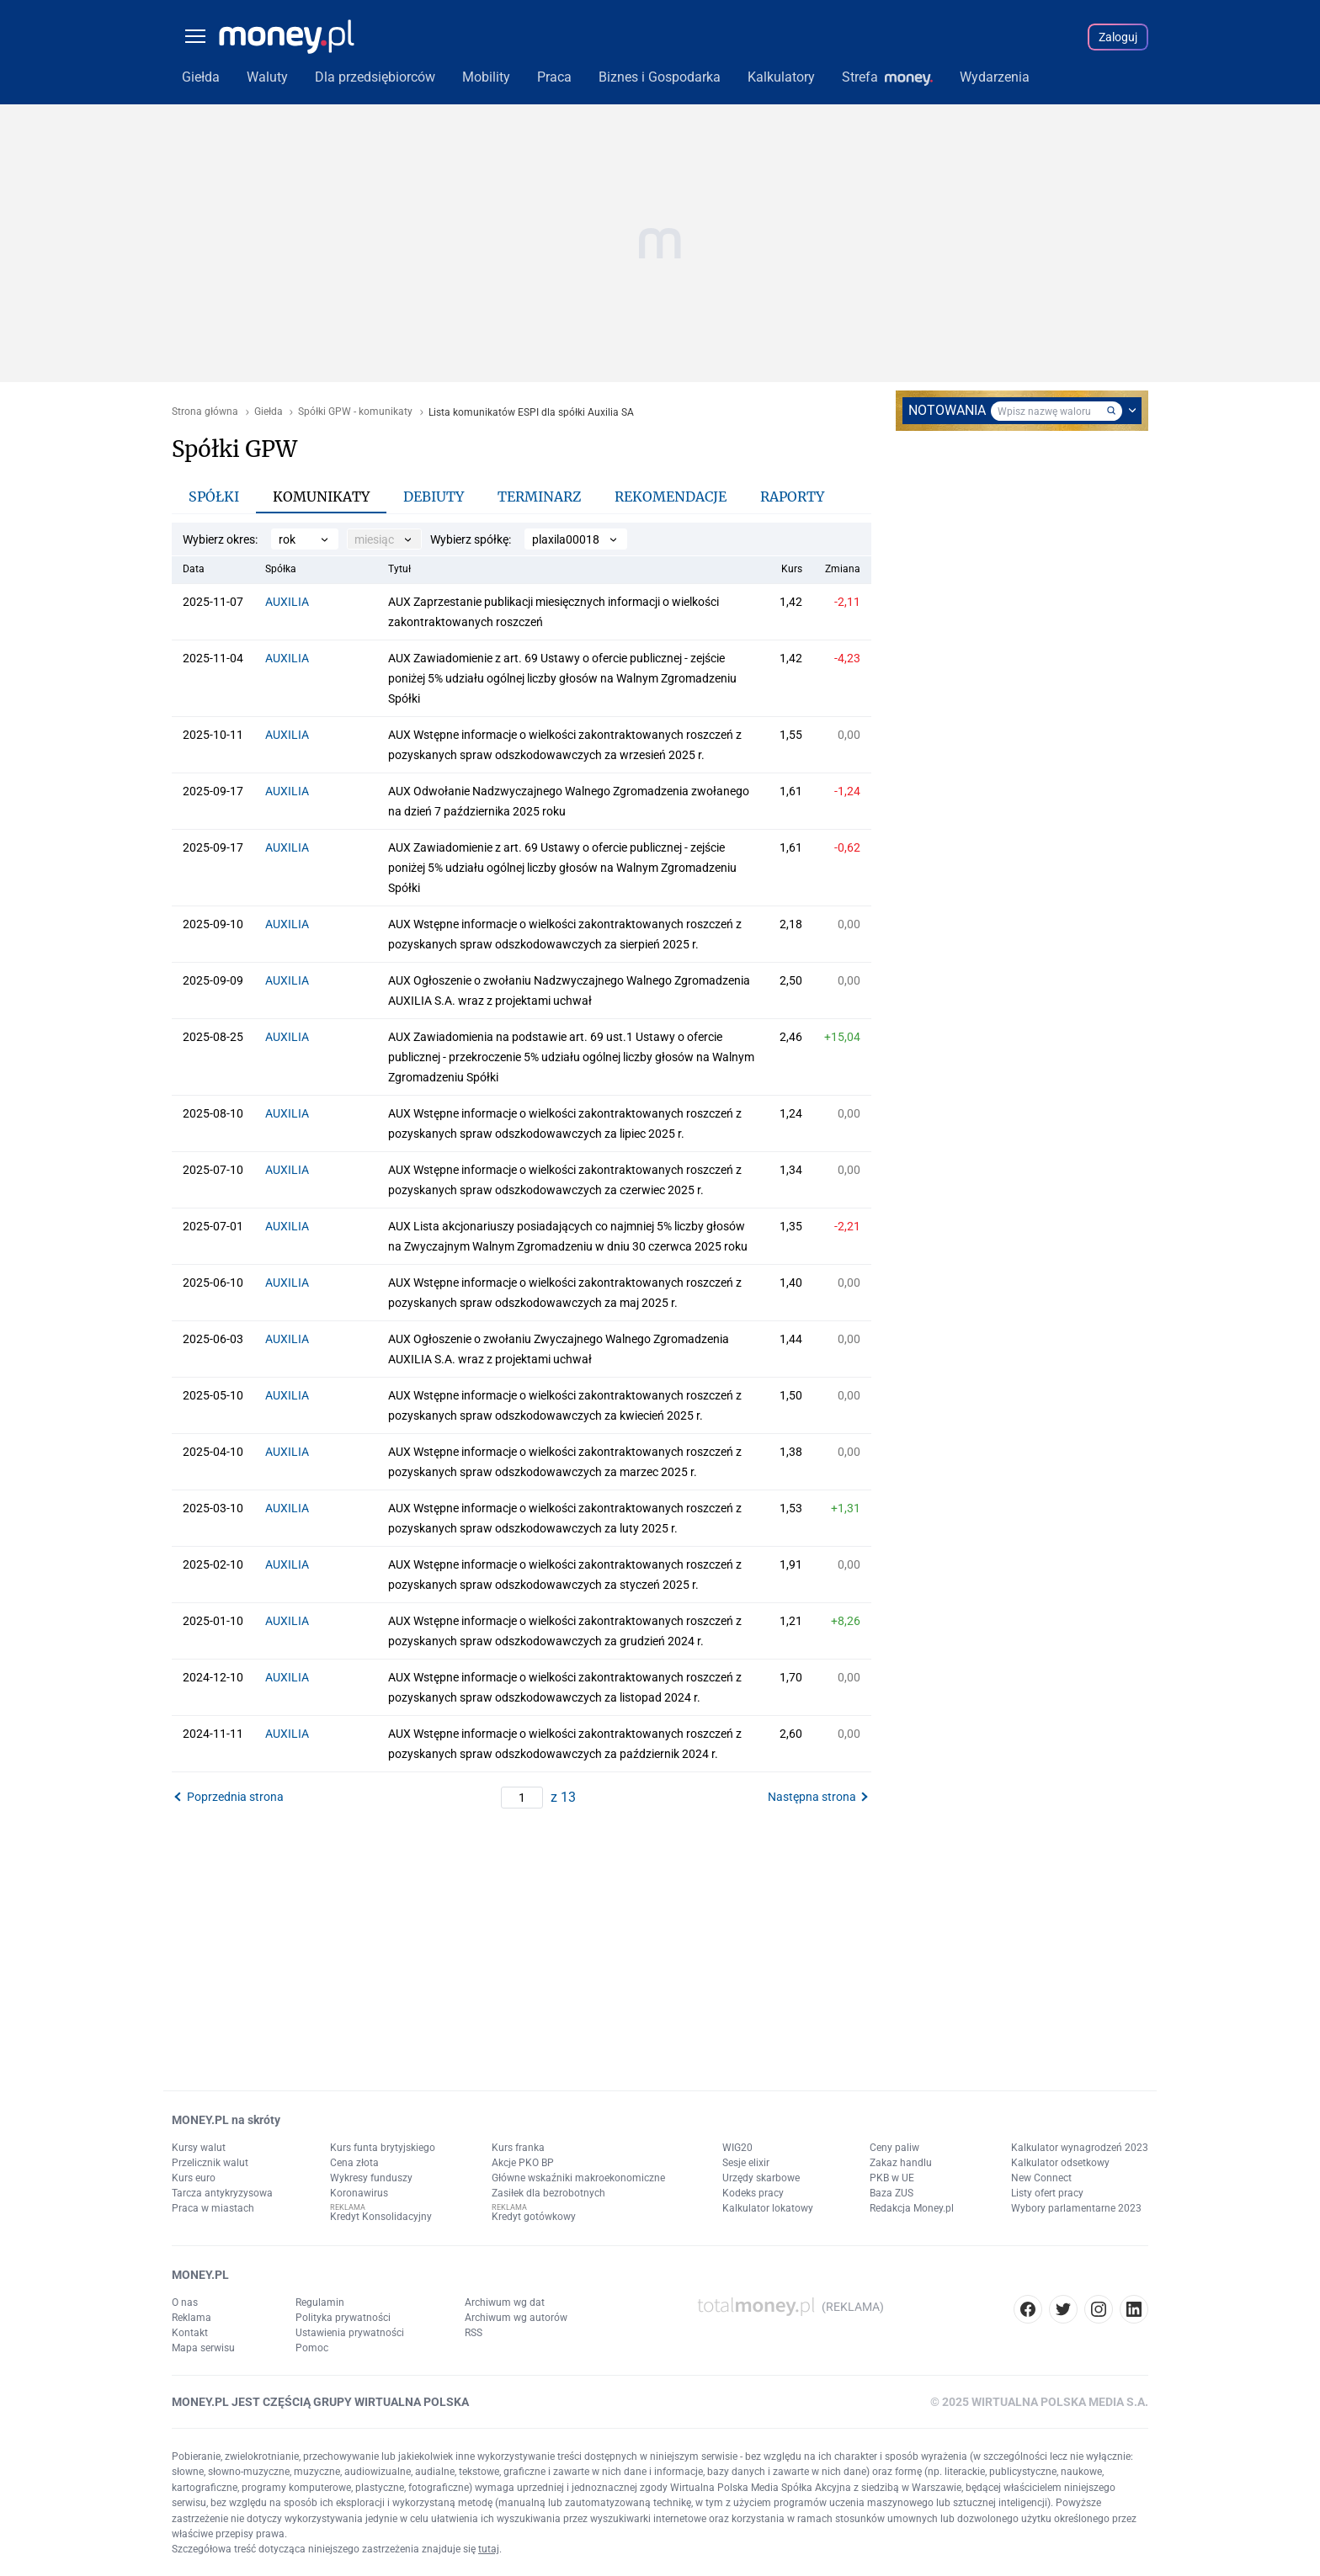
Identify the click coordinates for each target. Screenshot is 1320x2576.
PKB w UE (892, 2178)
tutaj (488, 2549)
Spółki (214, 496)
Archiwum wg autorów (516, 2318)
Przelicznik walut (210, 2163)
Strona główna (205, 411)
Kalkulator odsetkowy (1060, 2163)
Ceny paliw (894, 2148)
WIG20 (737, 2148)
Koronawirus (359, 2193)
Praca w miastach (213, 2208)
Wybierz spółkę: (470, 539)
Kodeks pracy (753, 2193)
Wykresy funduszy (371, 2178)
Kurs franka (518, 2148)
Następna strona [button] (812, 1796)
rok (287, 539)
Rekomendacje (671, 496)
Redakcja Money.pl (912, 2208)
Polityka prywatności (343, 2318)
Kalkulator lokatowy (767, 2208)
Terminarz (539, 496)
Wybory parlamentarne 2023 (1076, 2208)
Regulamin (319, 2302)
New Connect (1041, 2178)
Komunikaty (321, 496)
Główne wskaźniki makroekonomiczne (578, 2178)
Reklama (191, 2318)
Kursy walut (199, 2148)
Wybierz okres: (220, 539)
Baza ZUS (891, 2193)
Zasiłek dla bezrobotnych (548, 2193)
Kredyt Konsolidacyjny (381, 2217)
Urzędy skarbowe (761, 2178)
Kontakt (190, 2333)
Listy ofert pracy (1047, 2193)
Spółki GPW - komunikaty (355, 411)
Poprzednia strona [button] (235, 1796)
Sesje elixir (745, 2163)
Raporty (792, 496)
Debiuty (433, 496)
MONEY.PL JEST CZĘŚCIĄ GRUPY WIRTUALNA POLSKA (320, 2402)
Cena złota (354, 2163)
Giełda (268, 411)
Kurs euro (194, 2178)
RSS (473, 2333)
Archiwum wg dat (505, 2302)
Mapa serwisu (203, 2348)
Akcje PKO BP (523, 2163)
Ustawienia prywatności (349, 2333)
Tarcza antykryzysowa (222, 2193)
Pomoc (311, 2348)
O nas (185, 2302)
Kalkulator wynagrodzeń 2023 (1079, 2148)
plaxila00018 (565, 539)
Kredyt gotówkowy (534, 2217)
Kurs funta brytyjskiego (382, 2148)
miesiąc (374, 539)
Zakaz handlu (901, 2163)
